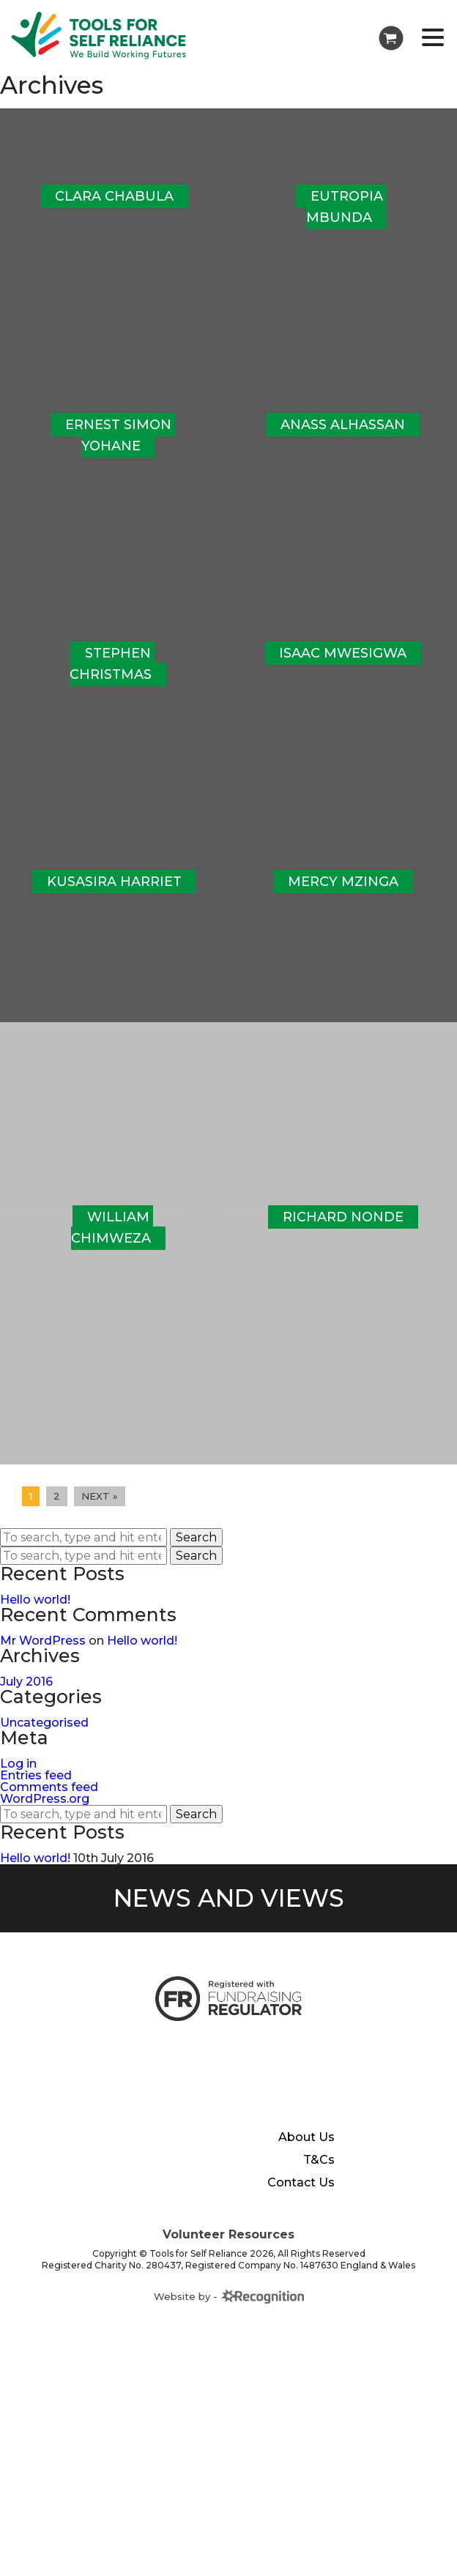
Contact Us (301, 2202)
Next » (99, 1515)
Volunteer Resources (228, 2253)
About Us (306, 2156)
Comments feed (49, 1806)
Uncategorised (44, 1742)
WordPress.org (44, 1818)
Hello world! (35, 1619)
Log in (18, 1783)
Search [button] (196, 1556)
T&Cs (319, 2179)
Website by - (229, 2315)
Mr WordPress (43, 1660)
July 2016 (26, 1701)
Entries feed (36, 1794)
